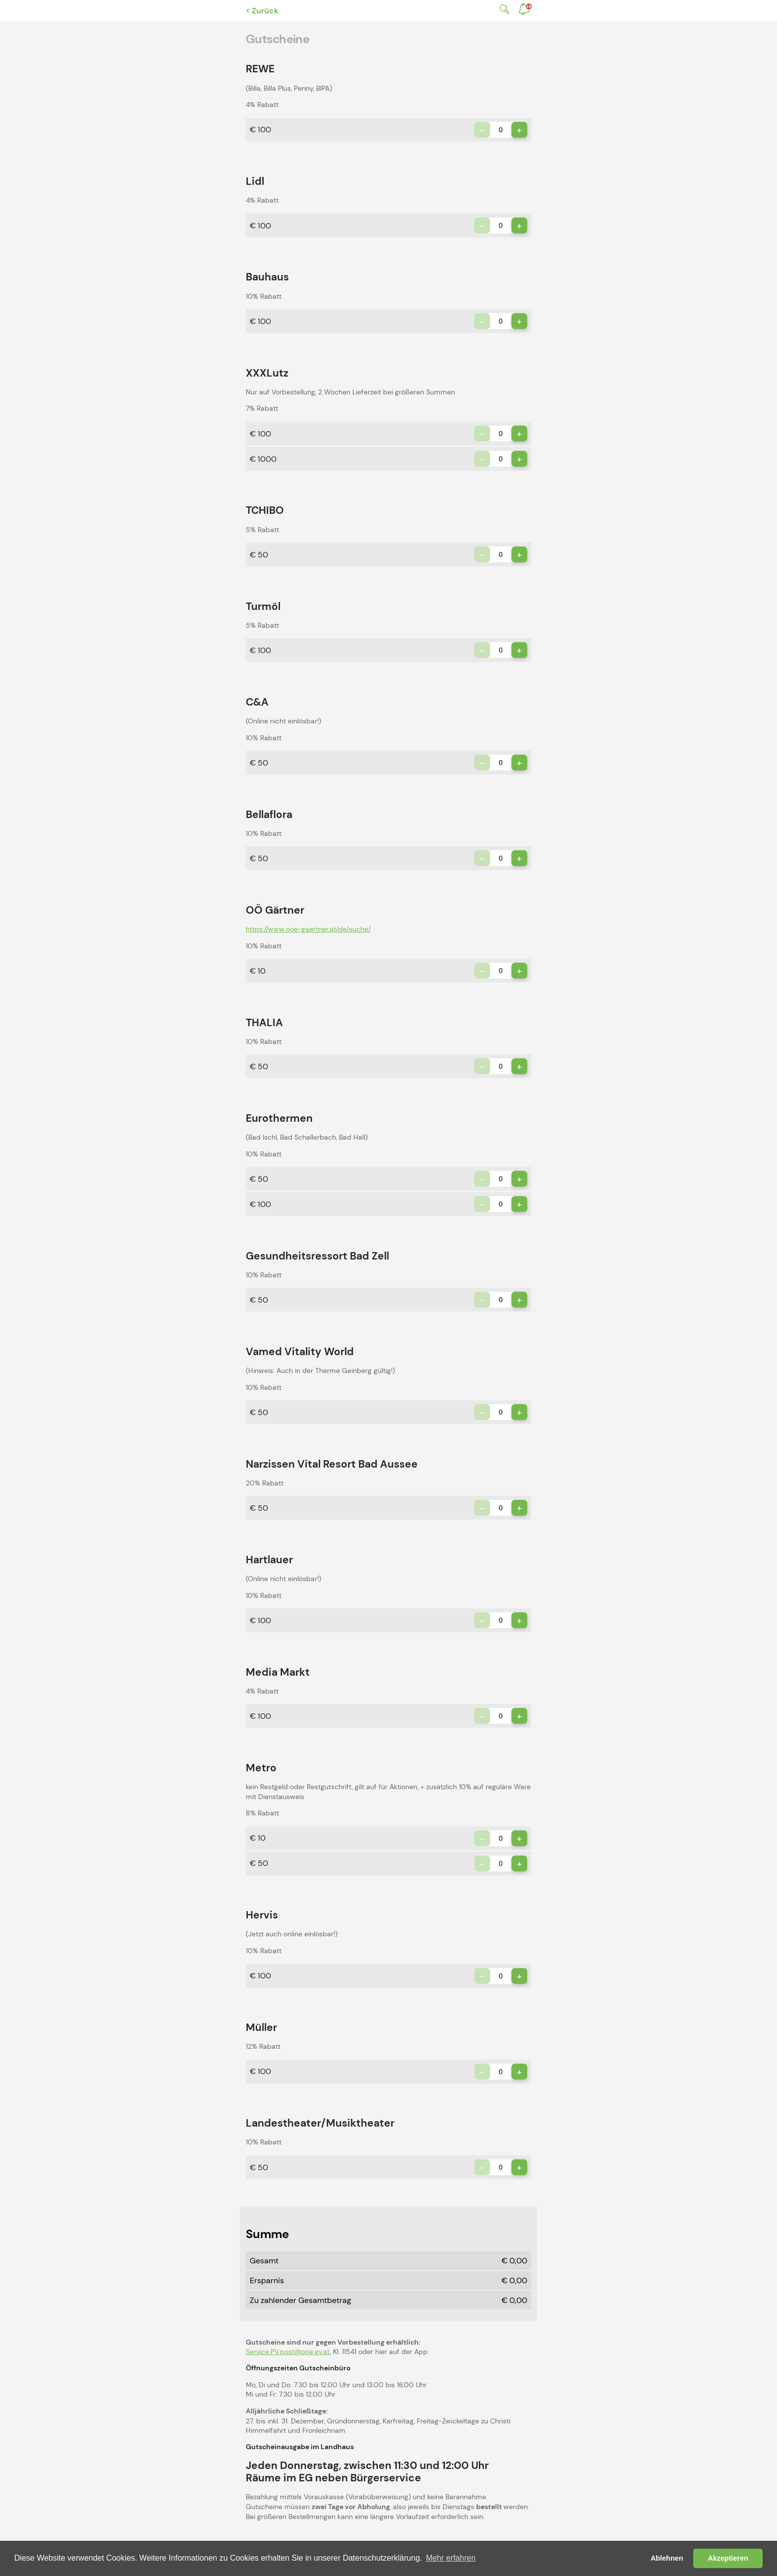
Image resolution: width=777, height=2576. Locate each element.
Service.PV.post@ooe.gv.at (288, 2351)
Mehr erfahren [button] (451, 2558)
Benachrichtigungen (529, 6)
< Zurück (262, 10)
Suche (502, 9)
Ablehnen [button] (667, 2558)
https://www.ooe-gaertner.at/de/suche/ (308, 929)
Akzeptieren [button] (728, 2558)
